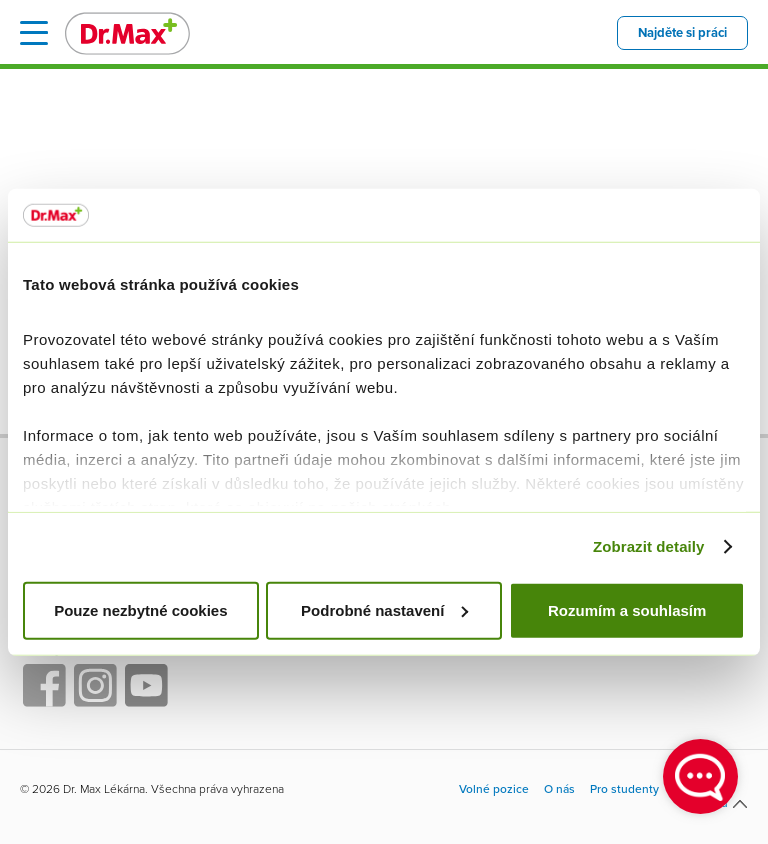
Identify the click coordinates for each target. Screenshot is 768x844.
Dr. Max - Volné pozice (127, 33)
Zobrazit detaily (649, 546)
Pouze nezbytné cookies (140, 609)
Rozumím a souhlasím (627, 609)
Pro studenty (624, 789)
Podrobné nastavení (384, 609)
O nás (559, 789)
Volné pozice (494, 789)
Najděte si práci (682, 33)
